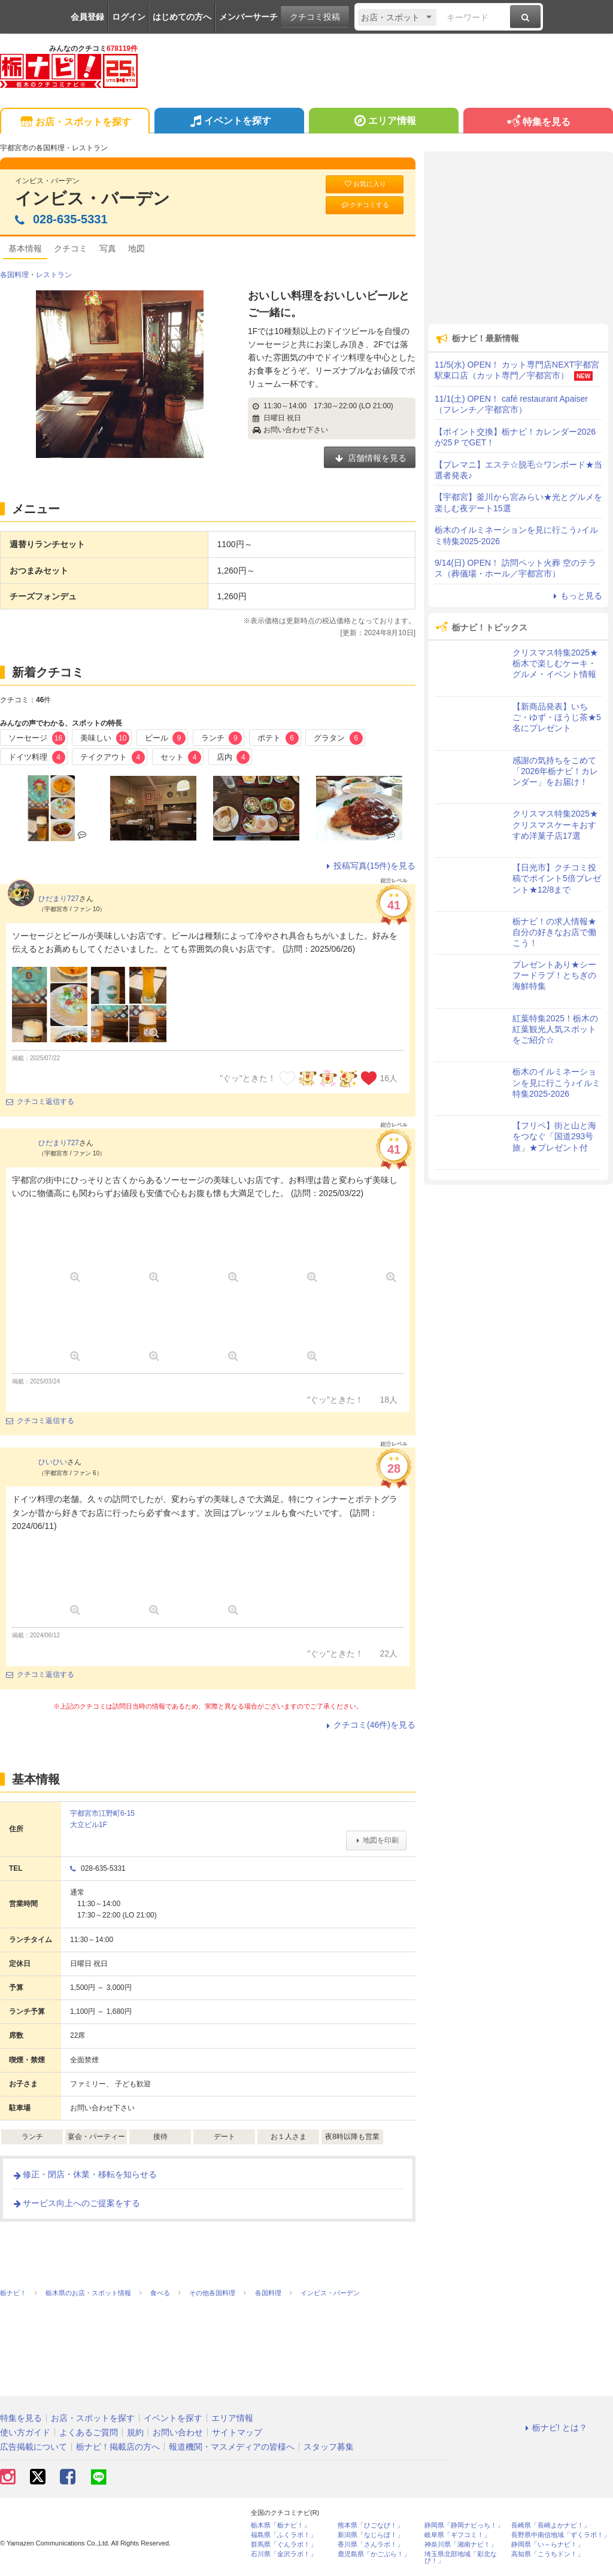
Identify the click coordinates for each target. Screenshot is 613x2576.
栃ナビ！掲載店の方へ (118, 2446)
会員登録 (87, 17)
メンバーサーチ (248, 17)
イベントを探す (229, 122)
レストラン (54, 275)
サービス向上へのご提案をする (76, 2203)
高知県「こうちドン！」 (547, 2554)
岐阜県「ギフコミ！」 (457, 2535)
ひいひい (52, 1462)
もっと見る (576, 595)
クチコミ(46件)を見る (369, 1725)
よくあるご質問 (88, 2432)
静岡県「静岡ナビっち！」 (463, 2525)
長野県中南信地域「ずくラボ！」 (560, 2535)
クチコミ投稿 (315, 17)
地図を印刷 (376, 1840)
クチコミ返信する (40, 1101)
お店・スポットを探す (75, 122)
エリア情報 (383, 122)
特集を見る (538, 122)
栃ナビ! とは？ (554, 2427)
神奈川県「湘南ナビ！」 (460, 2544)
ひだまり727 (58, 898)
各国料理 (14, 275)
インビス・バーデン (92, 198)
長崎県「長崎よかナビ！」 (550, 2525)
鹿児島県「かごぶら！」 (374, 2554)
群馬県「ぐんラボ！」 (284, 2544)
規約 (135, 2432)
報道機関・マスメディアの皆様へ (232, 2446)
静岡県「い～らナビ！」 (547, 2544)
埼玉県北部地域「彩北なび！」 (460, 2557)
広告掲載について (33, 2446)
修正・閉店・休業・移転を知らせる (84, 2174)
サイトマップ (237, 2432)
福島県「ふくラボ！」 (284, 2535)
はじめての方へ (182, 17)
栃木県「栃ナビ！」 (280, 2525)
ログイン (128, 17)
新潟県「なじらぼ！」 (370, 2535)
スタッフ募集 (329, 2446)
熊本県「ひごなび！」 (370, 2525)
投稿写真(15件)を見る (369, 865)
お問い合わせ (178, 2432)
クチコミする (365, 205)
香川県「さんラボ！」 (370, 2544)
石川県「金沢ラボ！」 (284, 2554)
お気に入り (364, 184)
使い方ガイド (25, 2432)
